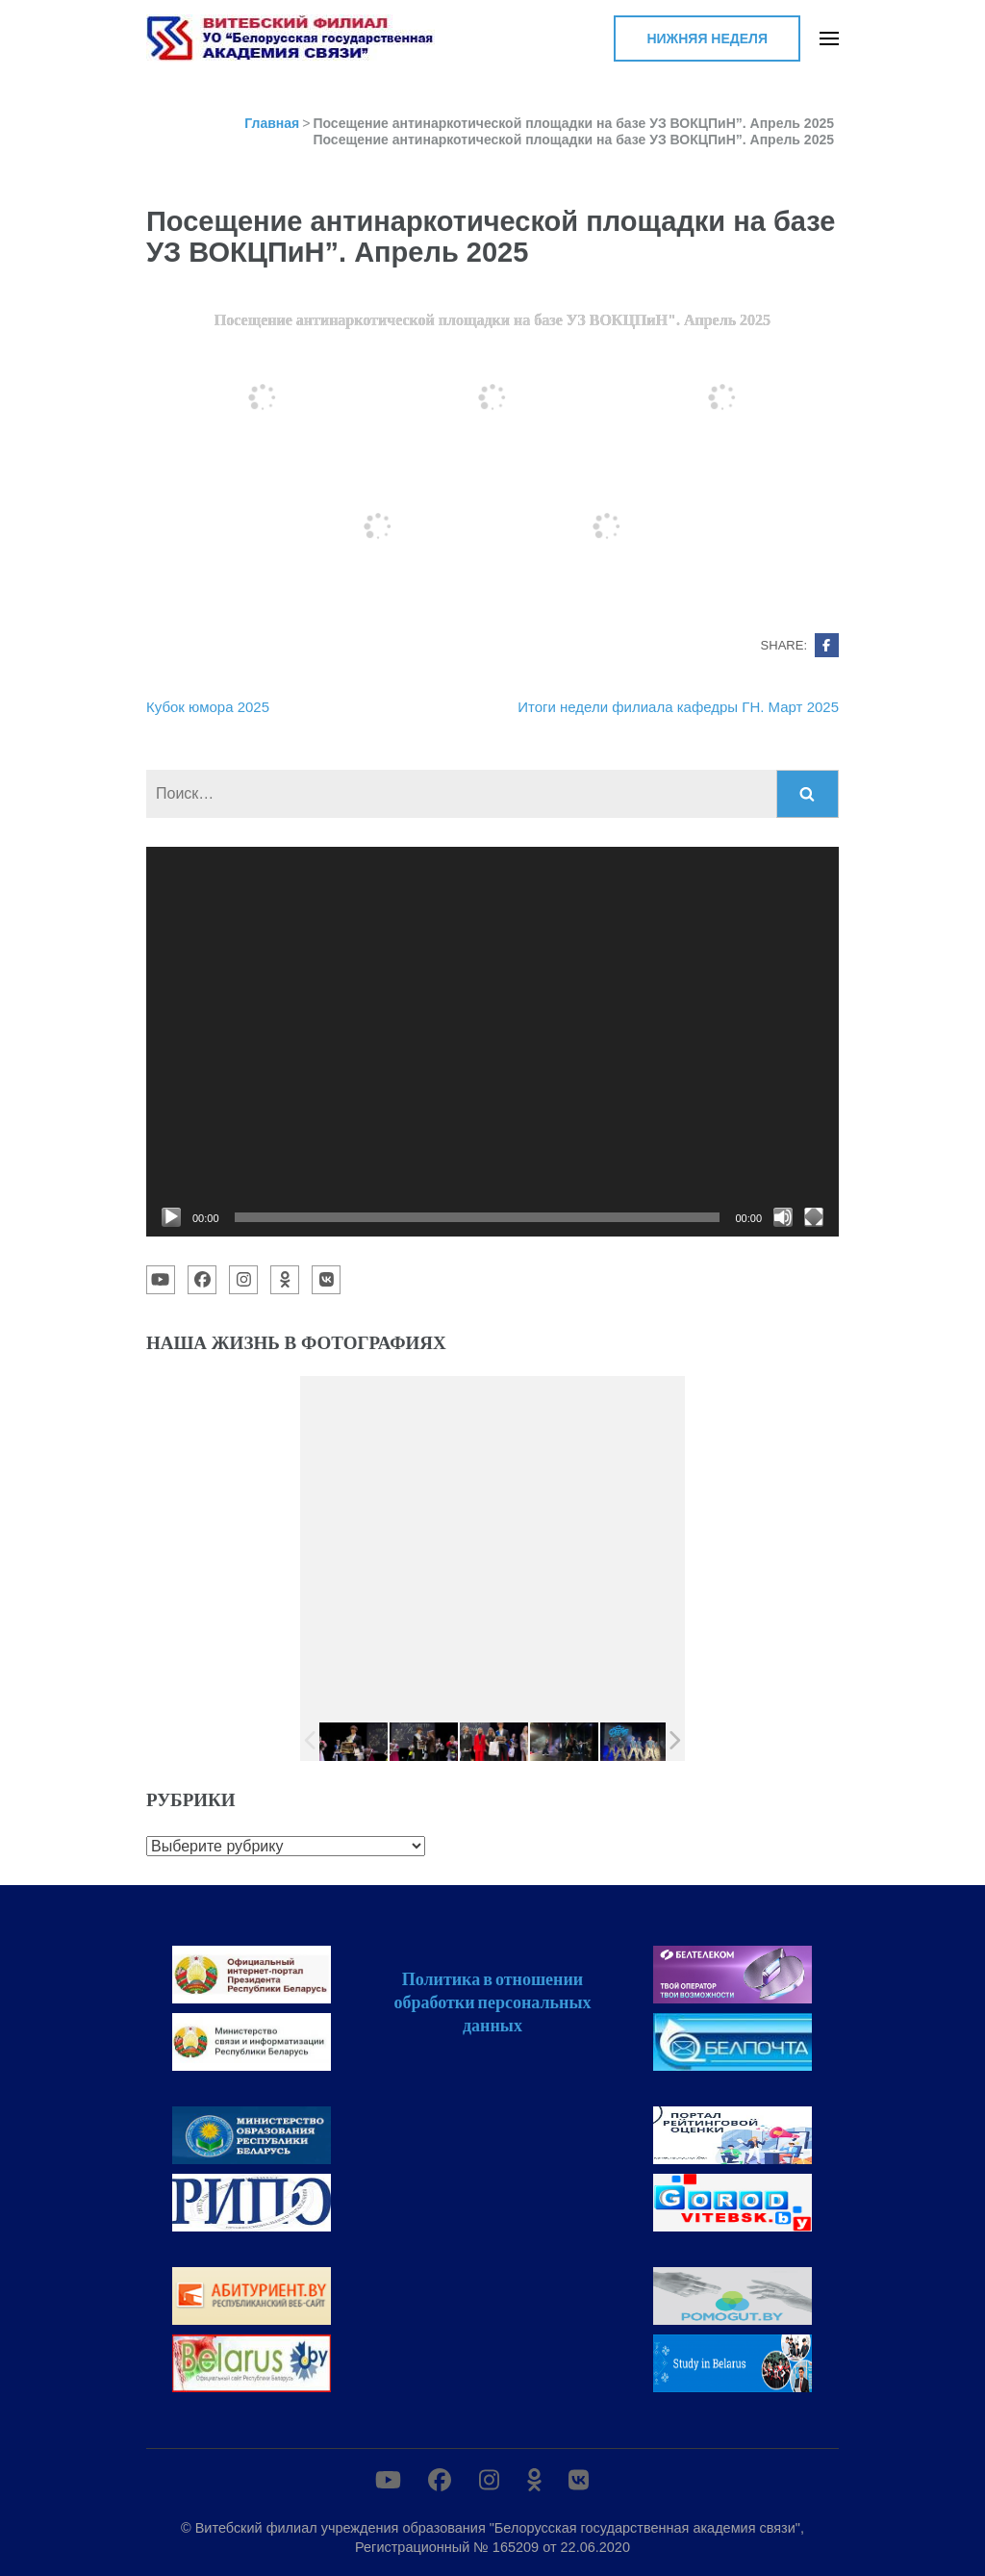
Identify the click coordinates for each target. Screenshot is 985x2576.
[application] (492, 1042)
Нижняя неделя (707, 38)
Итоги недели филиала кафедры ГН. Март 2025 (678, 707)
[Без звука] (783, 1217)
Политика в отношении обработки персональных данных (492, 2001)
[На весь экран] (813, 1217)
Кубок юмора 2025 (207, 707)
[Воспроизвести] (171, 1217)
